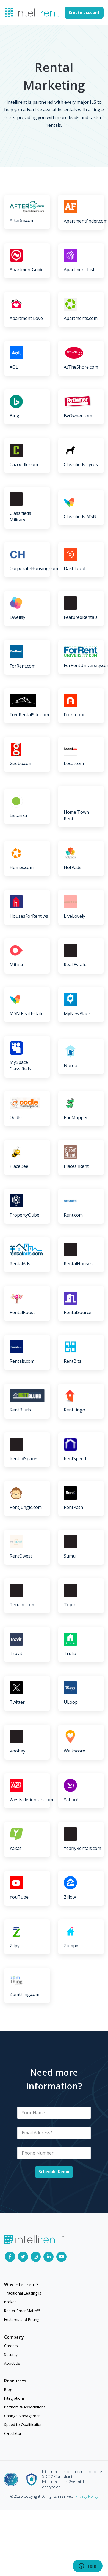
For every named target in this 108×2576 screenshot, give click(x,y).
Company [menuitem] (14, 2337)
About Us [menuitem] (12, 2363)
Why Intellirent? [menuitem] (21, 2285)
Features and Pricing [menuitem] (21, 2319)
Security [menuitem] (11, 2354)
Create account (84, 12)
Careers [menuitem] (11, 2345)
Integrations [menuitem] (14, 2398)
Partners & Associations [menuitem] (25, 2407)
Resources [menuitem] (15, 2381)
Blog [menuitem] (8, 2389)
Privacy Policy (86, 2496)
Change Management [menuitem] (23, 2415)
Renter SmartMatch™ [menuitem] (22, 2310)
